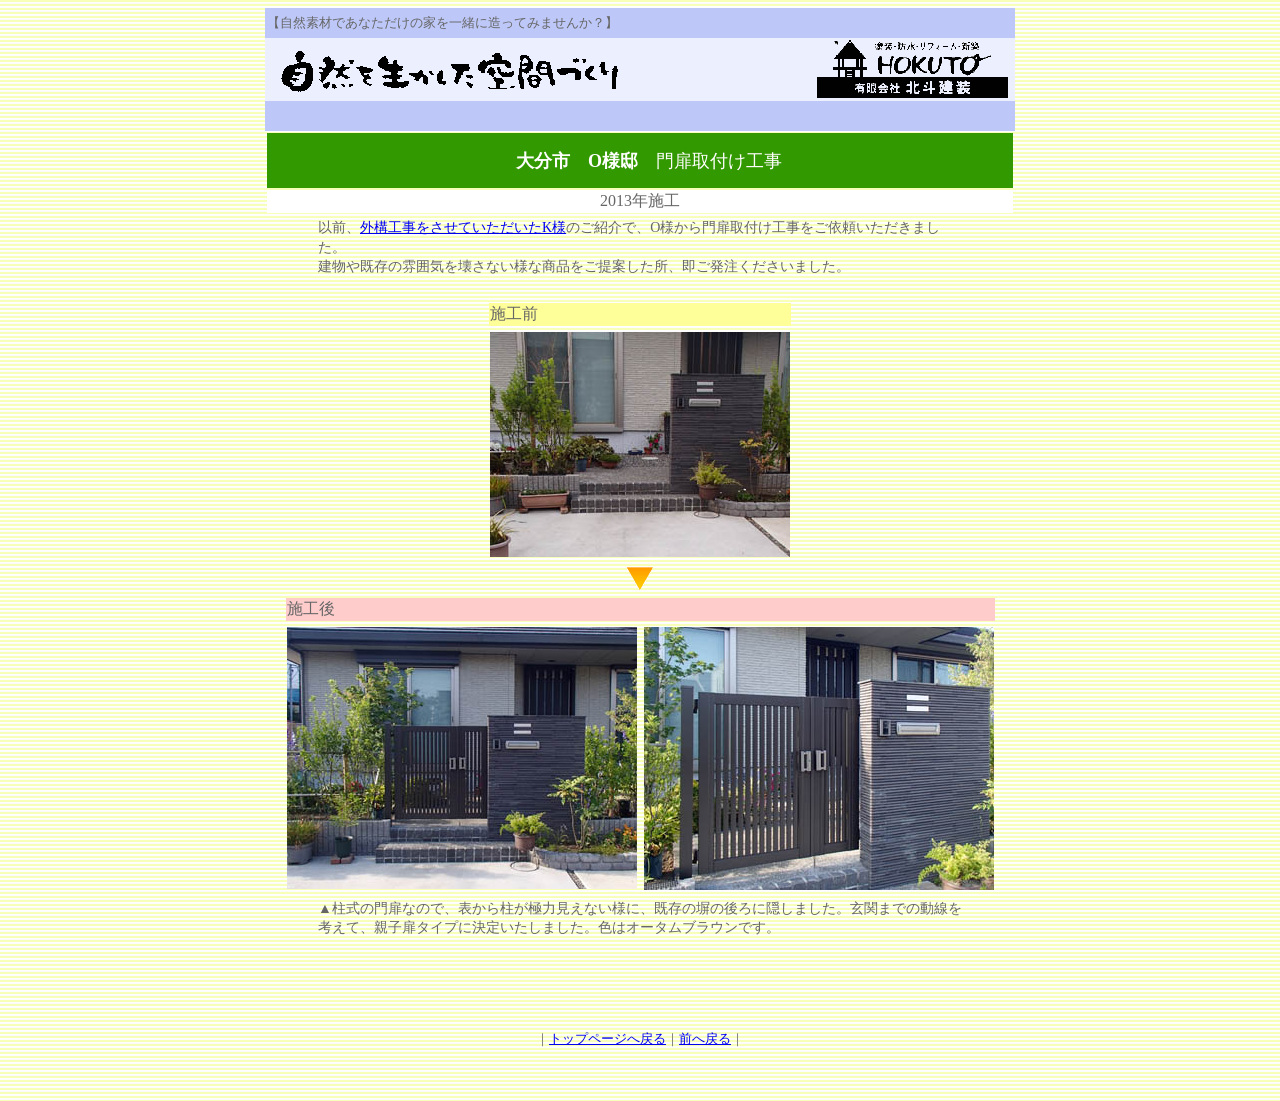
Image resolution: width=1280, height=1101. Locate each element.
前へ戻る (705, 1038)
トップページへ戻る (607, 1038)
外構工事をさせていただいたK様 (463, 227)
